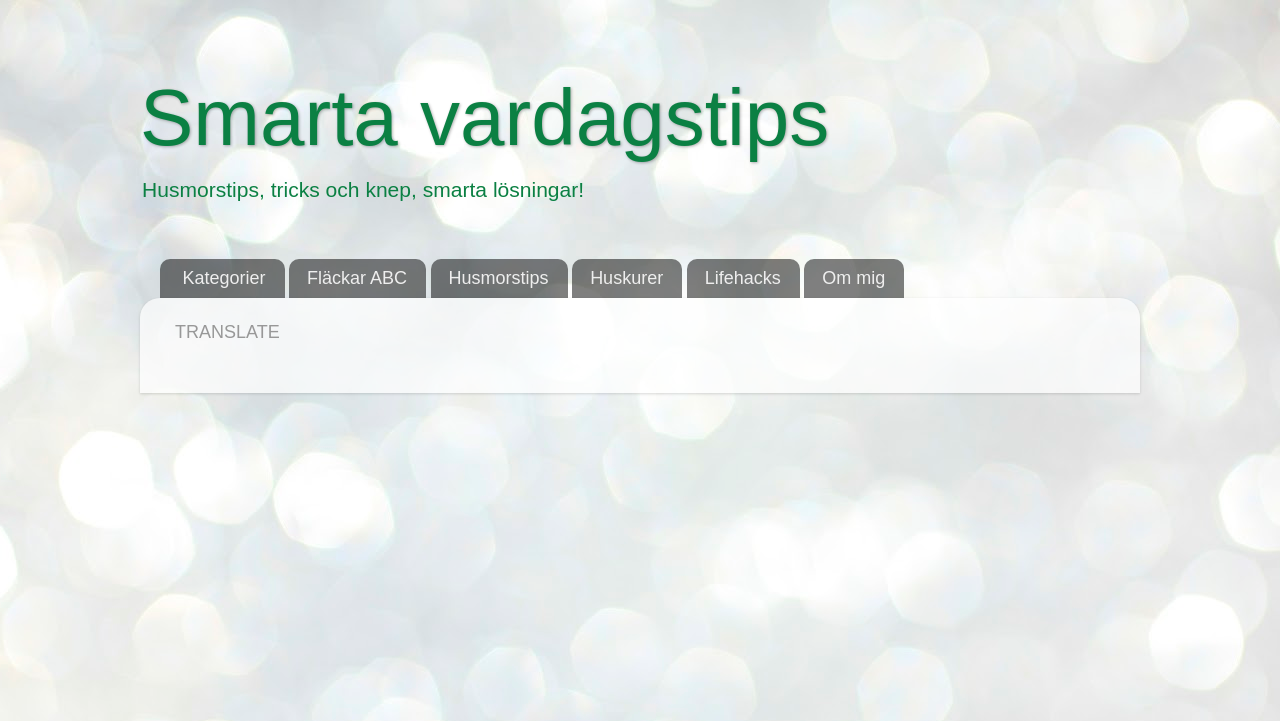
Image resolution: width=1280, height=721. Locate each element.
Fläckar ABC (357, 278)
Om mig (853, 278)
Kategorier (224, 278)
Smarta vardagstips (484, 117)
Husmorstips (499, 278)
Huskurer (626, 278)
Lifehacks (743, 278)
